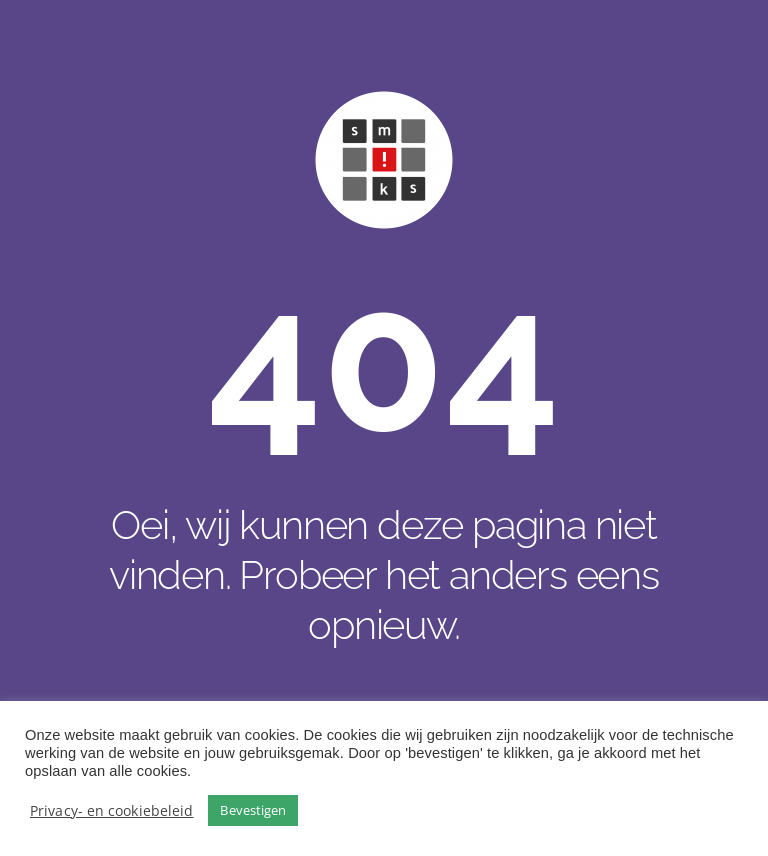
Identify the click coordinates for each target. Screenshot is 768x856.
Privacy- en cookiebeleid (111, 810)
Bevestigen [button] (253, 810)
